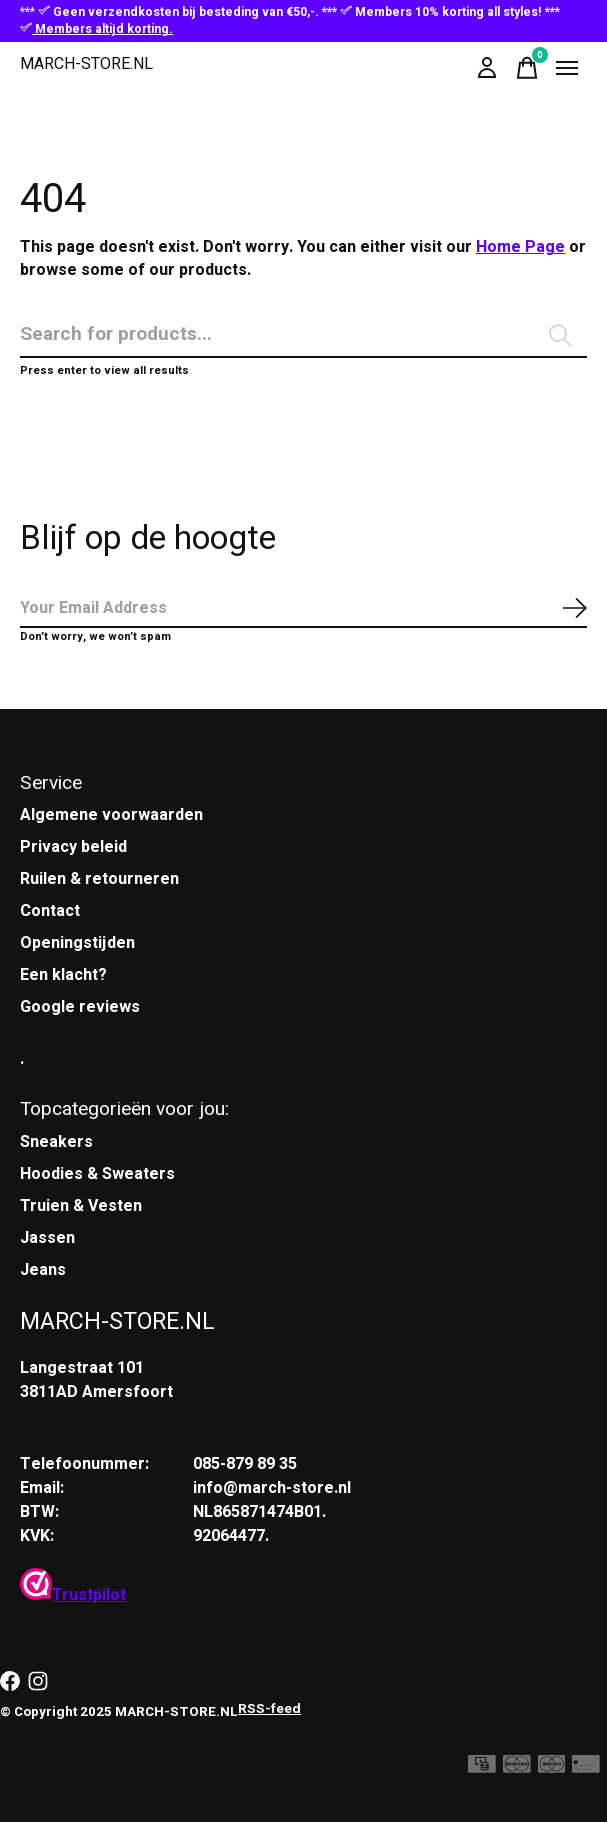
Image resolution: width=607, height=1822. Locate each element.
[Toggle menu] (567, 68)
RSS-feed (269, 1709)
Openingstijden (77, 943)
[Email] (303, 609)
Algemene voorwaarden (111, 815)
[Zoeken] (303, 335)
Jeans (43, 1270)
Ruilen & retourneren (99, 879)
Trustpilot (73, 1595)
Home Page (520, 247)
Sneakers (56, 1142)
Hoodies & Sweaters (97, 1174)
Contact (50, 911)
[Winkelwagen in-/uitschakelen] (527, 68)
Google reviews (80, 1007)
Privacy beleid (73, 847)
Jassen (47, 1238)
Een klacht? (63, 975)
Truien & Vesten (81, 1206)
